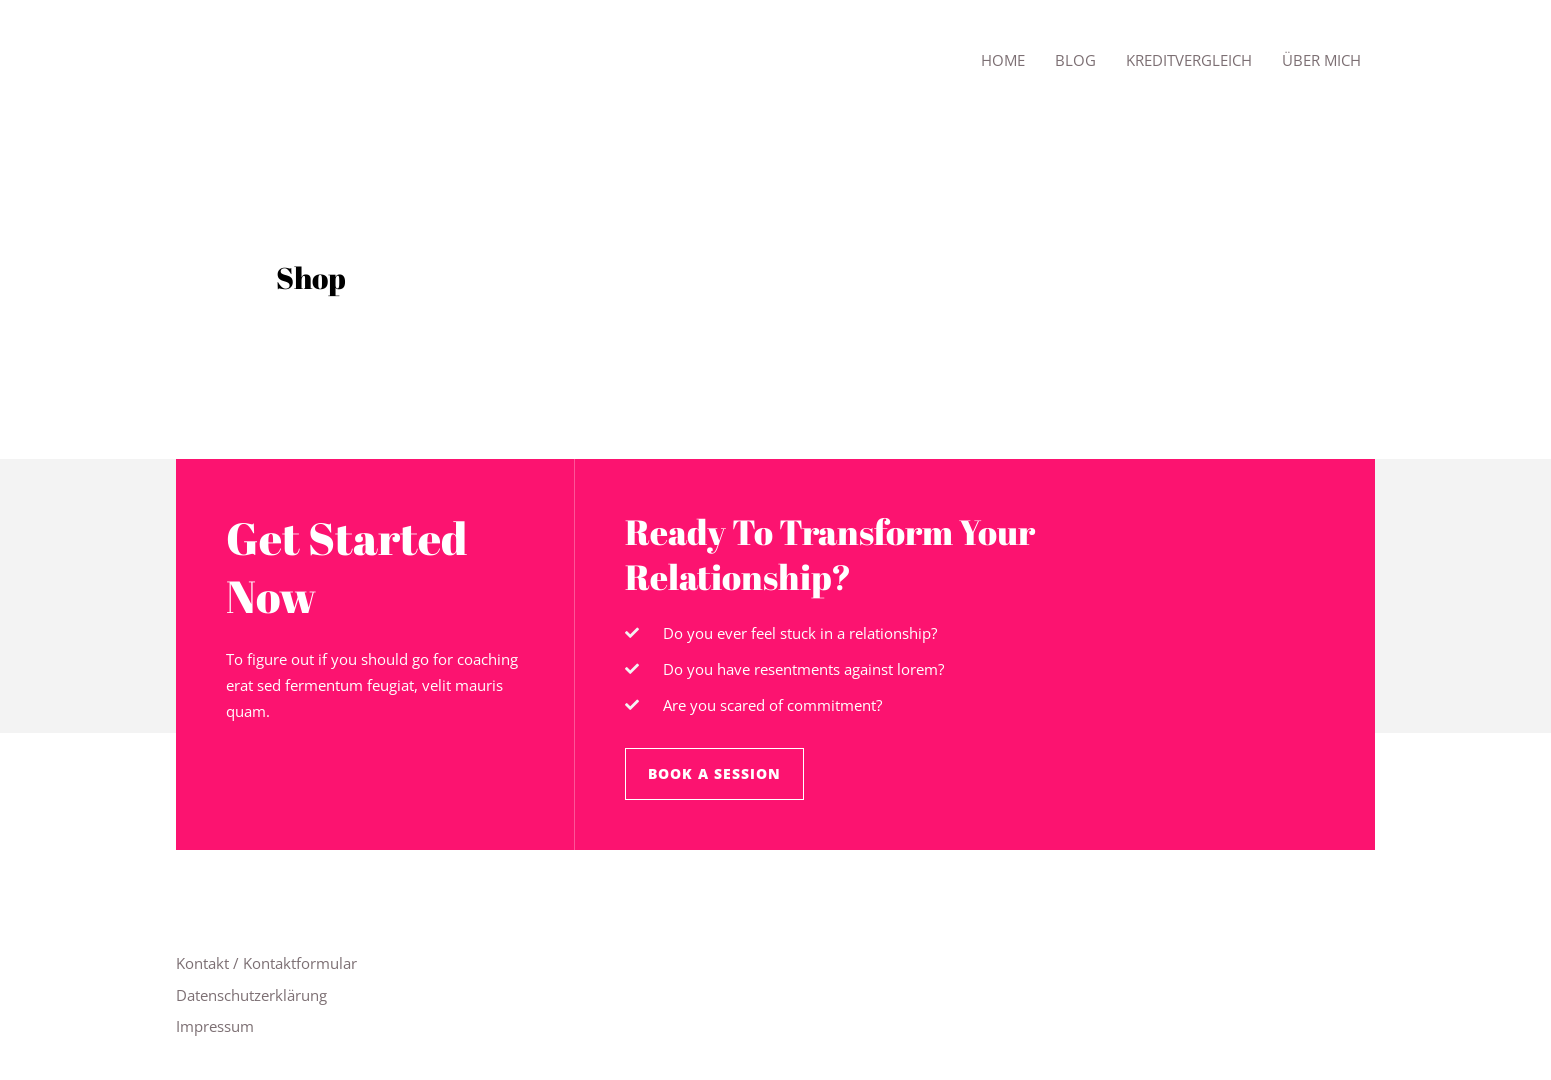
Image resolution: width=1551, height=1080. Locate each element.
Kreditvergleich (1189, 60)
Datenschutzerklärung (251, 995)
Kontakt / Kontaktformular (266, 963)
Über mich (1321, 60)
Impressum (215, 1026)
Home (1003, 60)
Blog (1075, 60)
